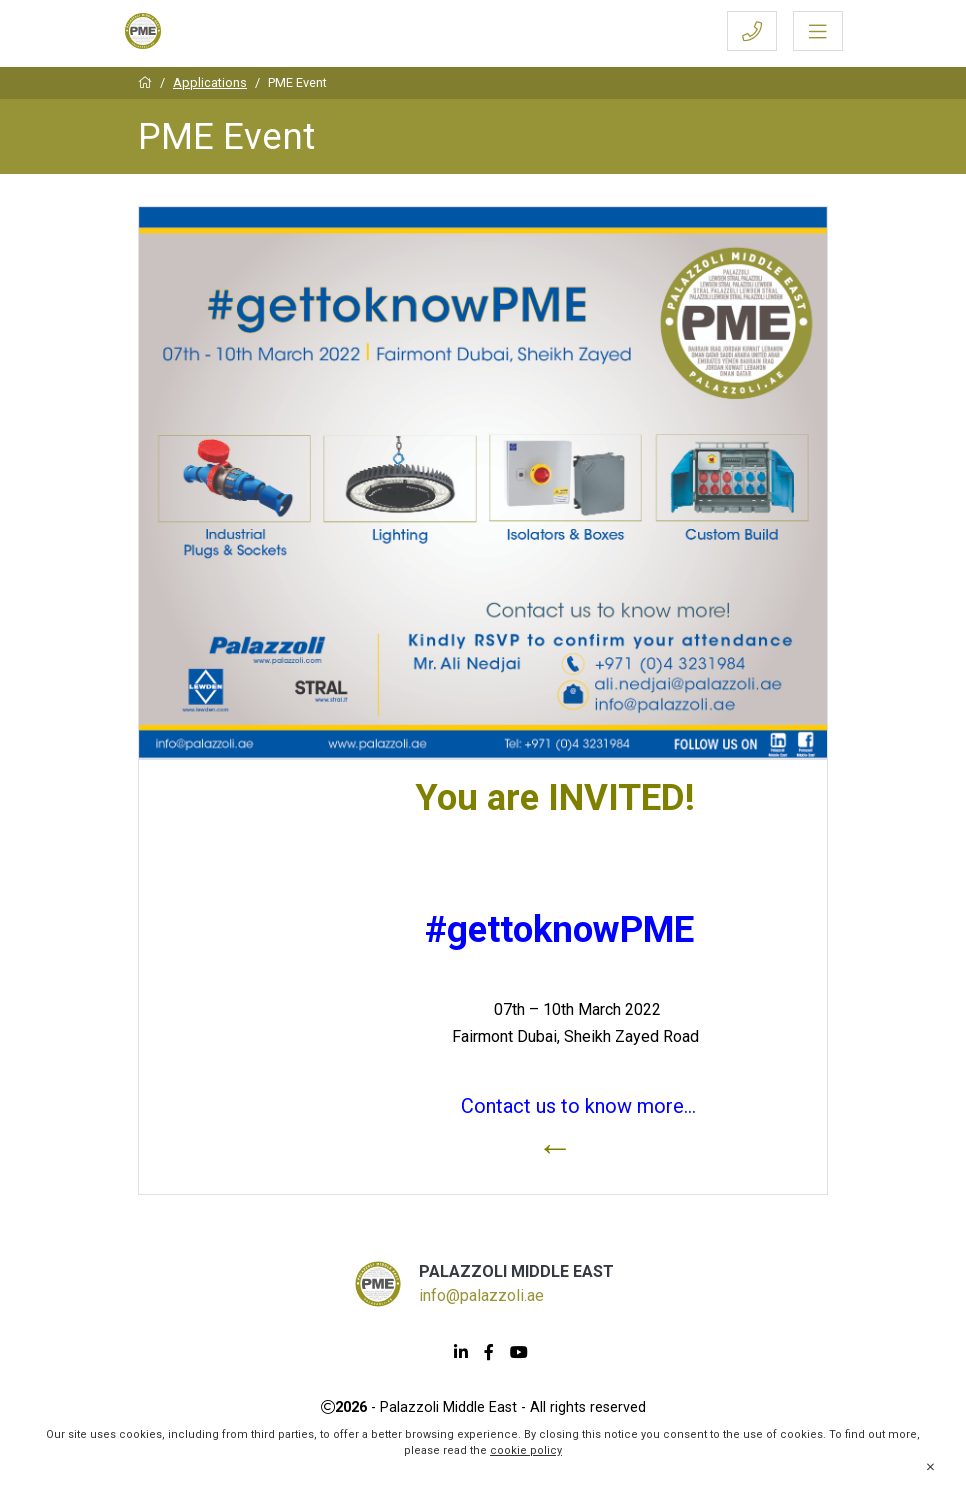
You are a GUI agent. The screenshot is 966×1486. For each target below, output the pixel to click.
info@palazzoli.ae (481, 1295)
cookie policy (526, 1450)
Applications (210, 82)
